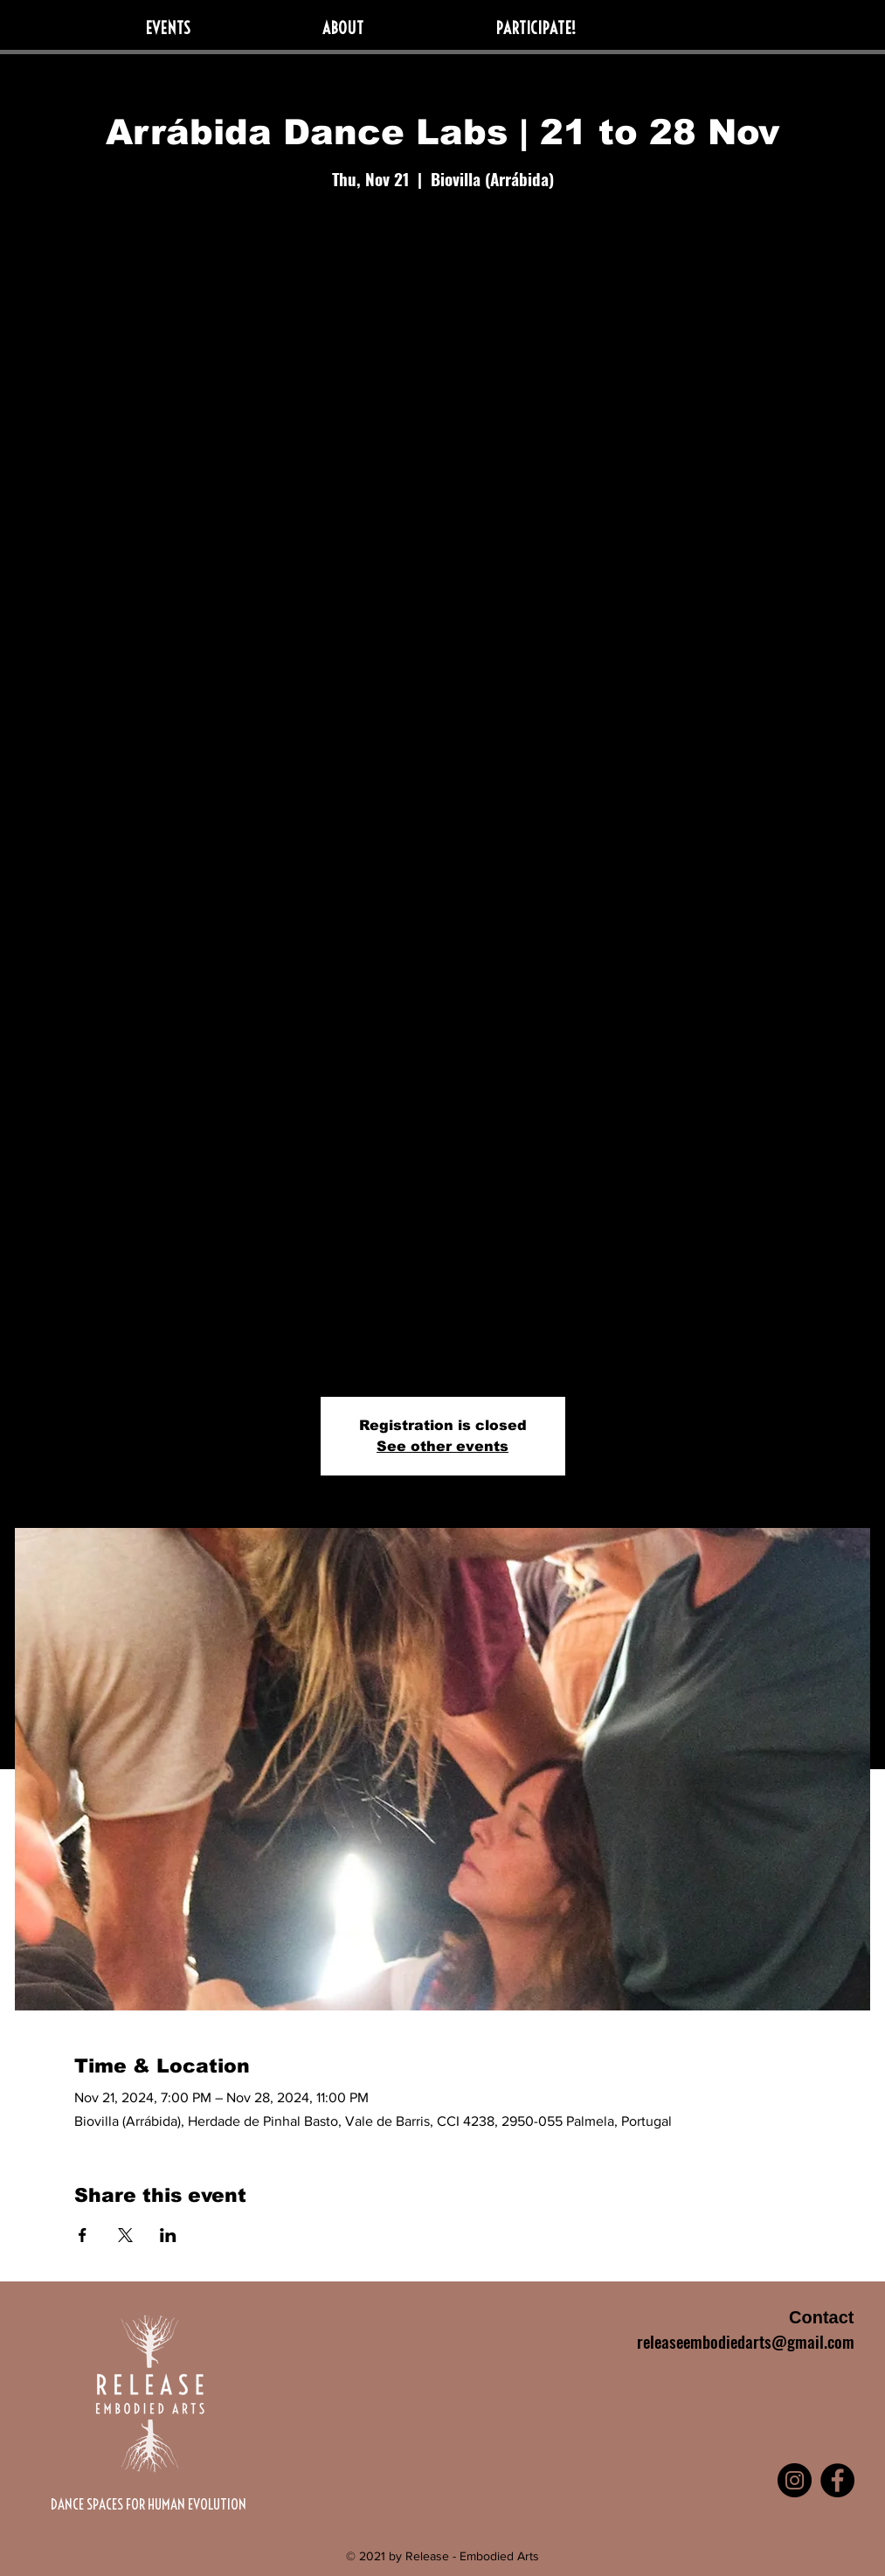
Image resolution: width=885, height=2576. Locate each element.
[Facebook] (837, 2480)
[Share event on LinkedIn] (168, 2235)
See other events (442, 1446)
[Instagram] (795, 2480)
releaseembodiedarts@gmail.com (745, 2341)
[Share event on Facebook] (82, 2235)
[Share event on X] (125, 2235)
